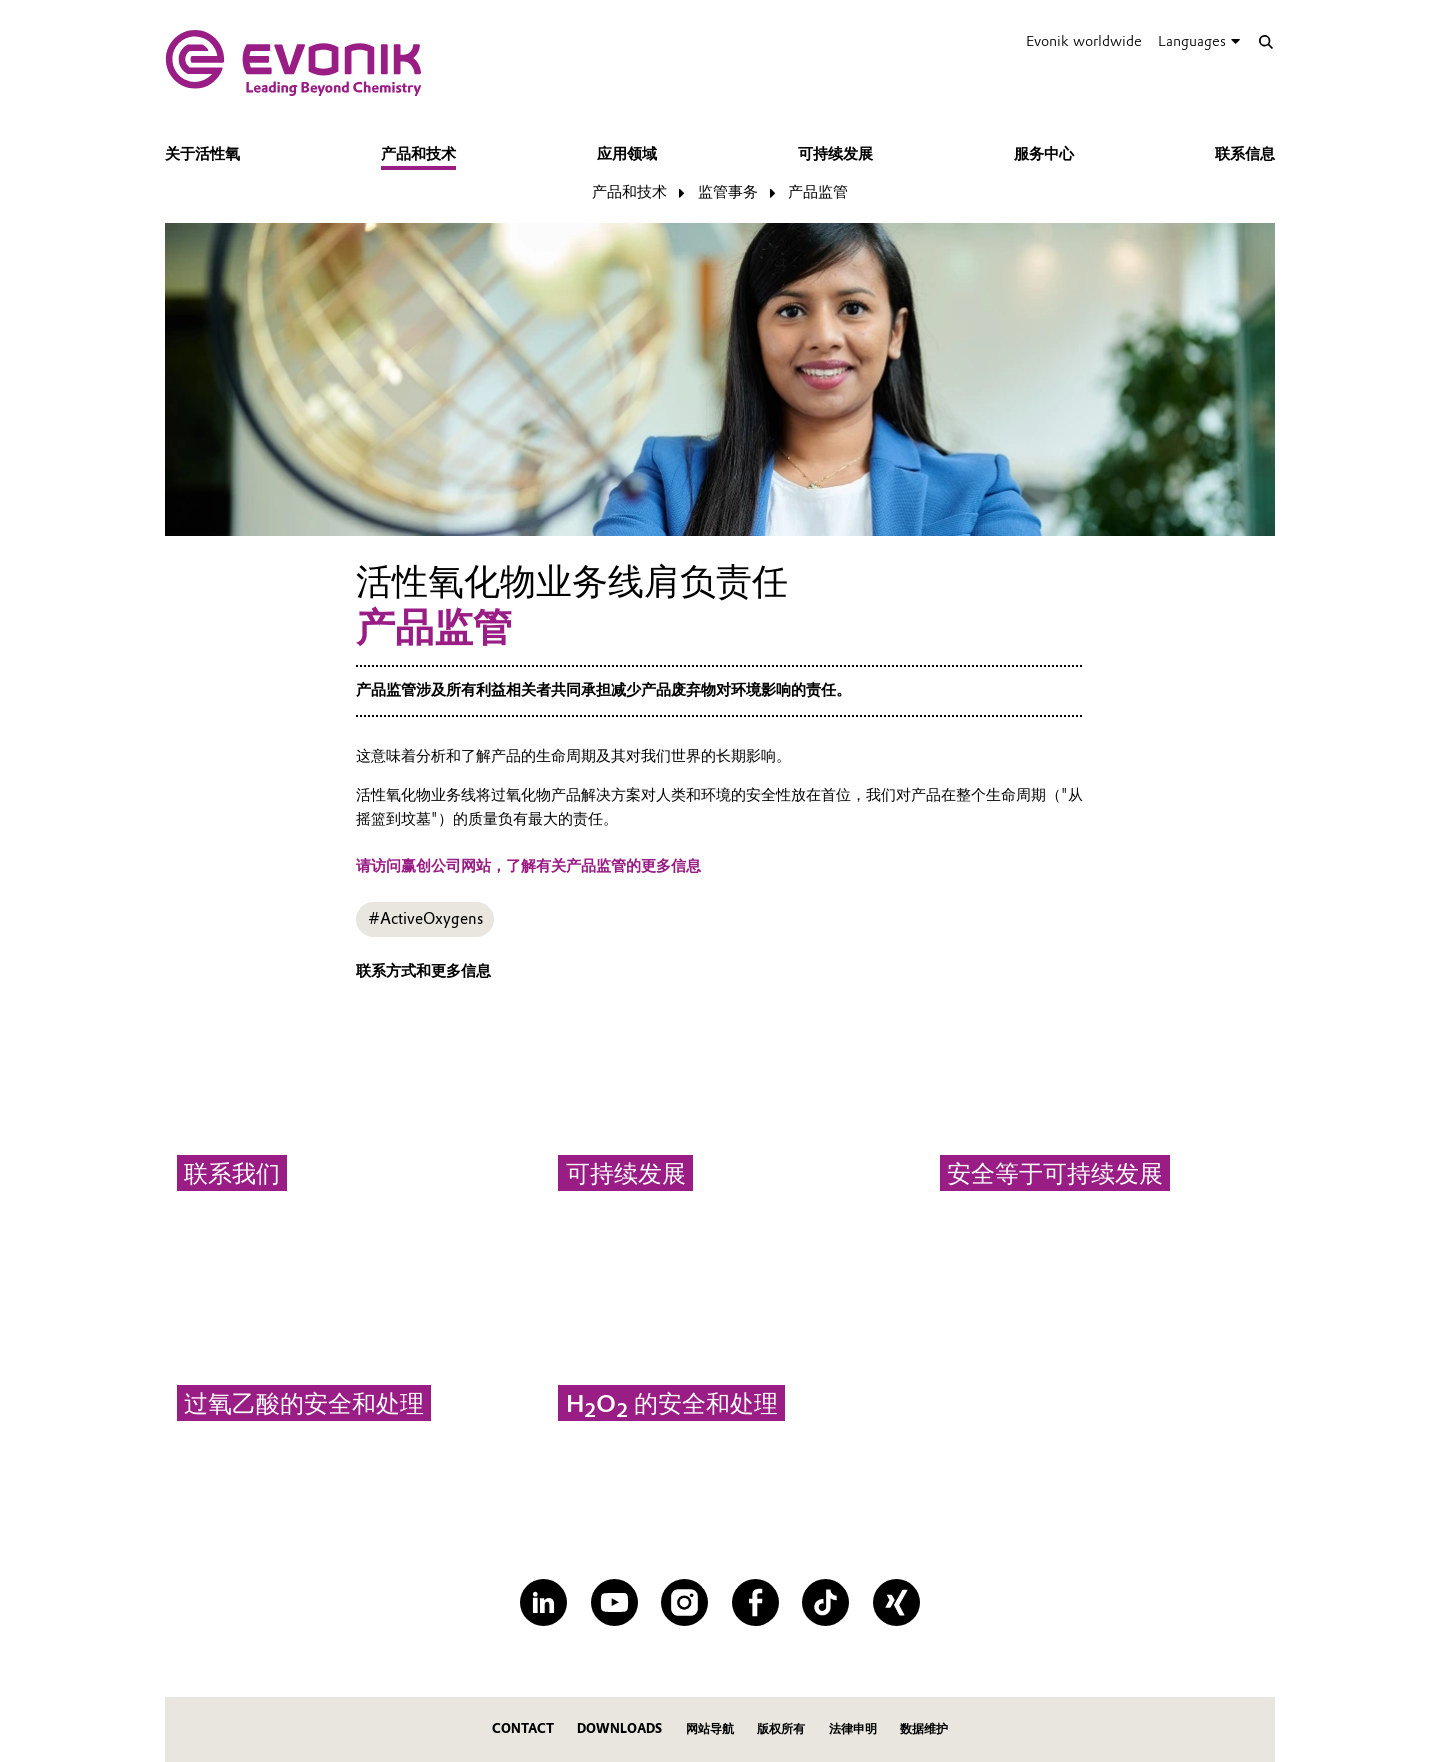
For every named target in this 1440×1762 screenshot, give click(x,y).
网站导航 (710, 1728)
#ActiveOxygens (425, 919)
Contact (523, 1728)
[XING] (896, 1602)
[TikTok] (825, 1602)
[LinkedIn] (543, 1602)
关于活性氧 (202, 154)
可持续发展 (835, 154)
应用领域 (627, 154)
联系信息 (1245, 154)
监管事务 (728, 192)
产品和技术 (418, 154)
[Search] (1265, 41)
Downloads (619, 1728)
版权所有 (781, 1728)
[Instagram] (684, 1602)
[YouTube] (614, 1602)
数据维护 (924, 1728)
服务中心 (1044, 154)
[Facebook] (755, 1602)
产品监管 (818, 192)
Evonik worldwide (1084, 41)
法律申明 (853, 1728)
